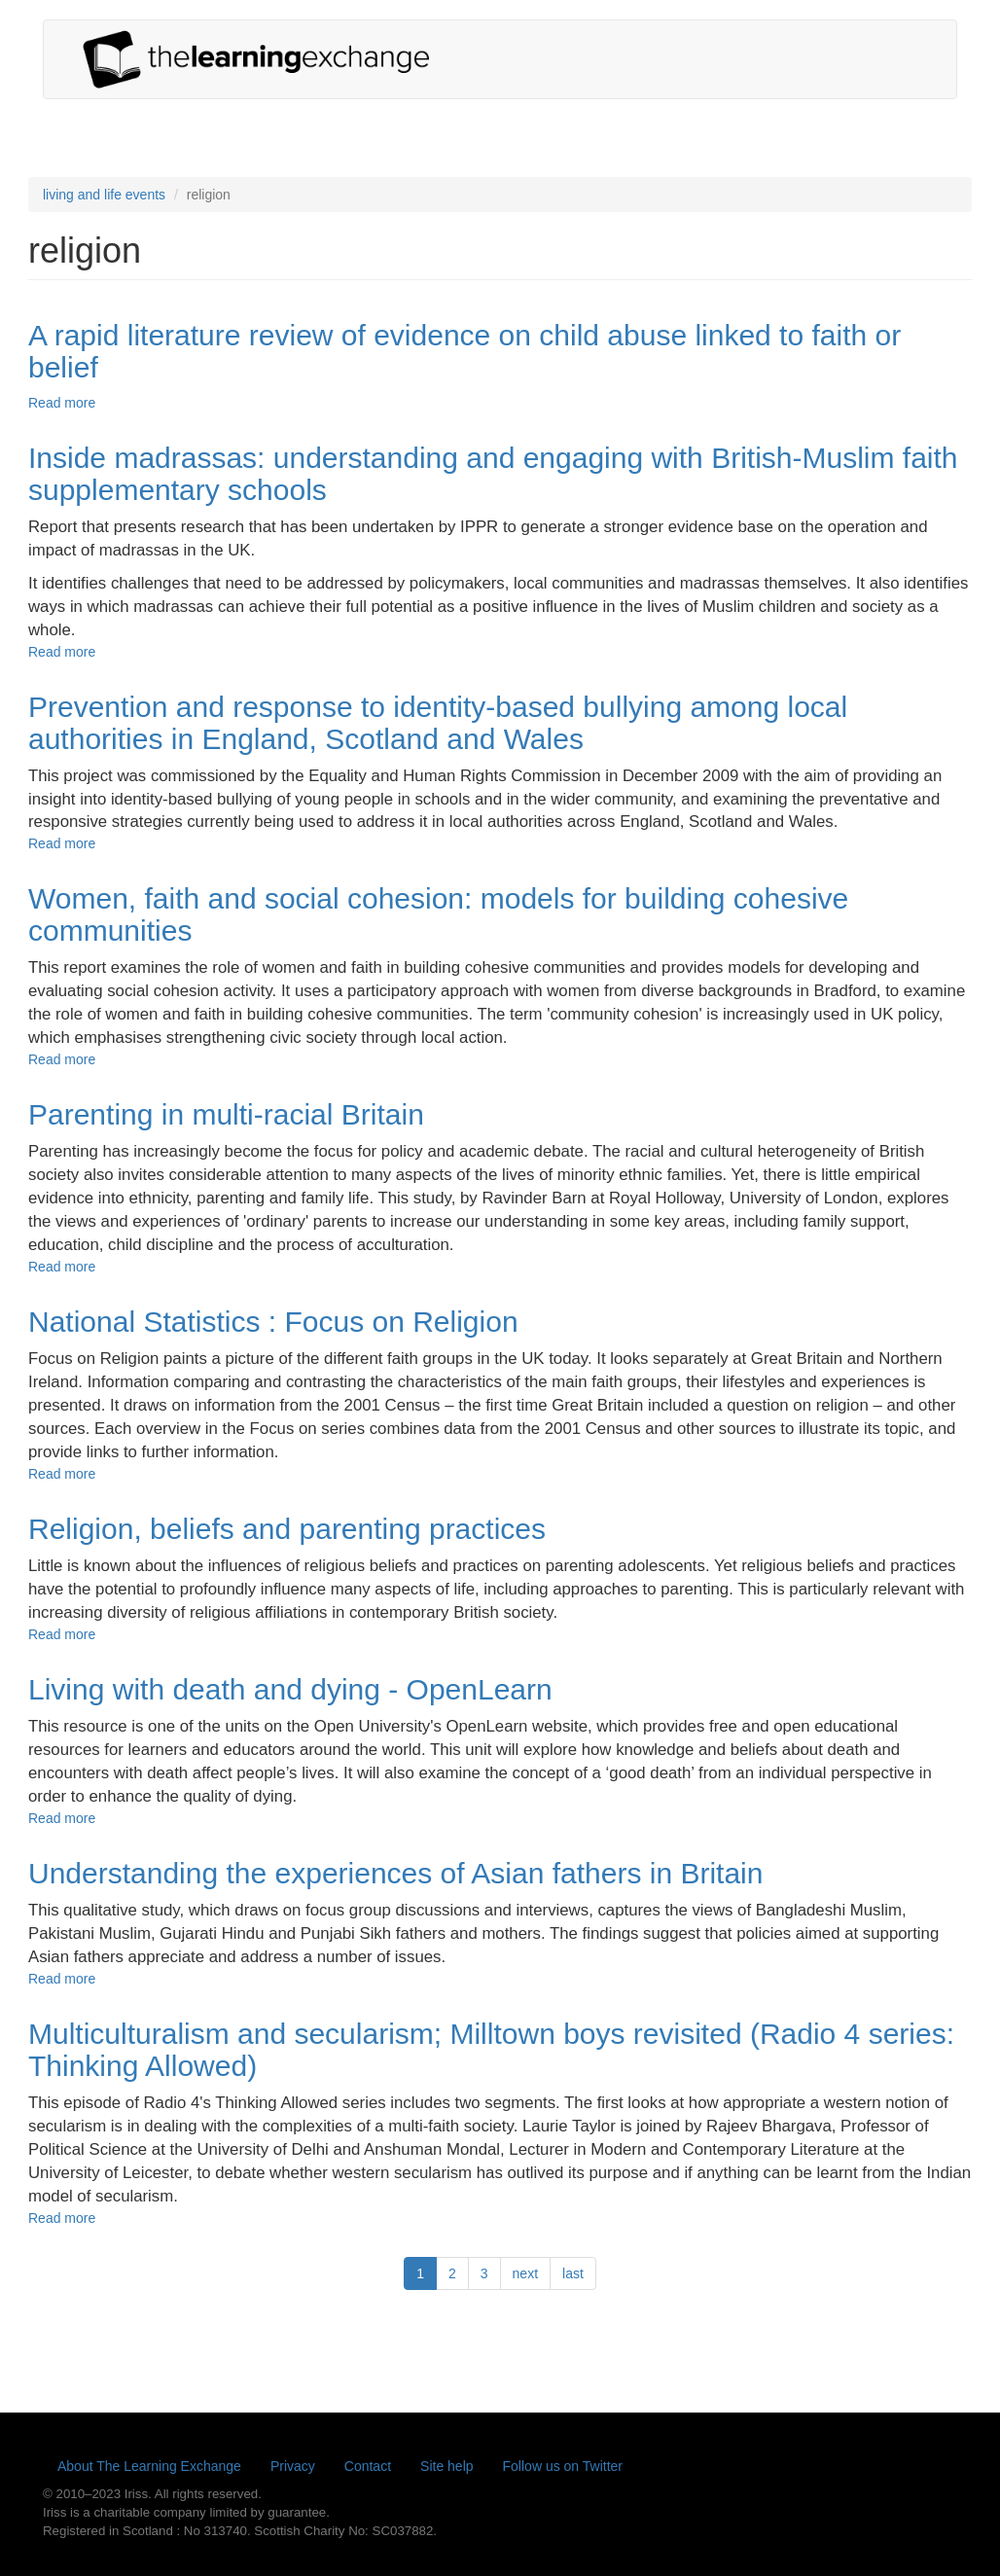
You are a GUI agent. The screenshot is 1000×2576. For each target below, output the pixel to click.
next (525, 2273)
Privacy (292, 2466)
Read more (61, 403)
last (573, 2273)
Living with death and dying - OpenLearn (290, 1689)
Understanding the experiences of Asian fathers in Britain (395, 1873)
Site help (446, 2466)
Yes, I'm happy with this (809, 2534)
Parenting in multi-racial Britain (226, 1114)
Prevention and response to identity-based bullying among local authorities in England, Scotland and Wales (437, 723)
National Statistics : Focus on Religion (273, 1322)
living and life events (104, 194)
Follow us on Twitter (563, 2466)
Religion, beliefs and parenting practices (287, 1529)
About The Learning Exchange (149, 2466)
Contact (367, 2466)
